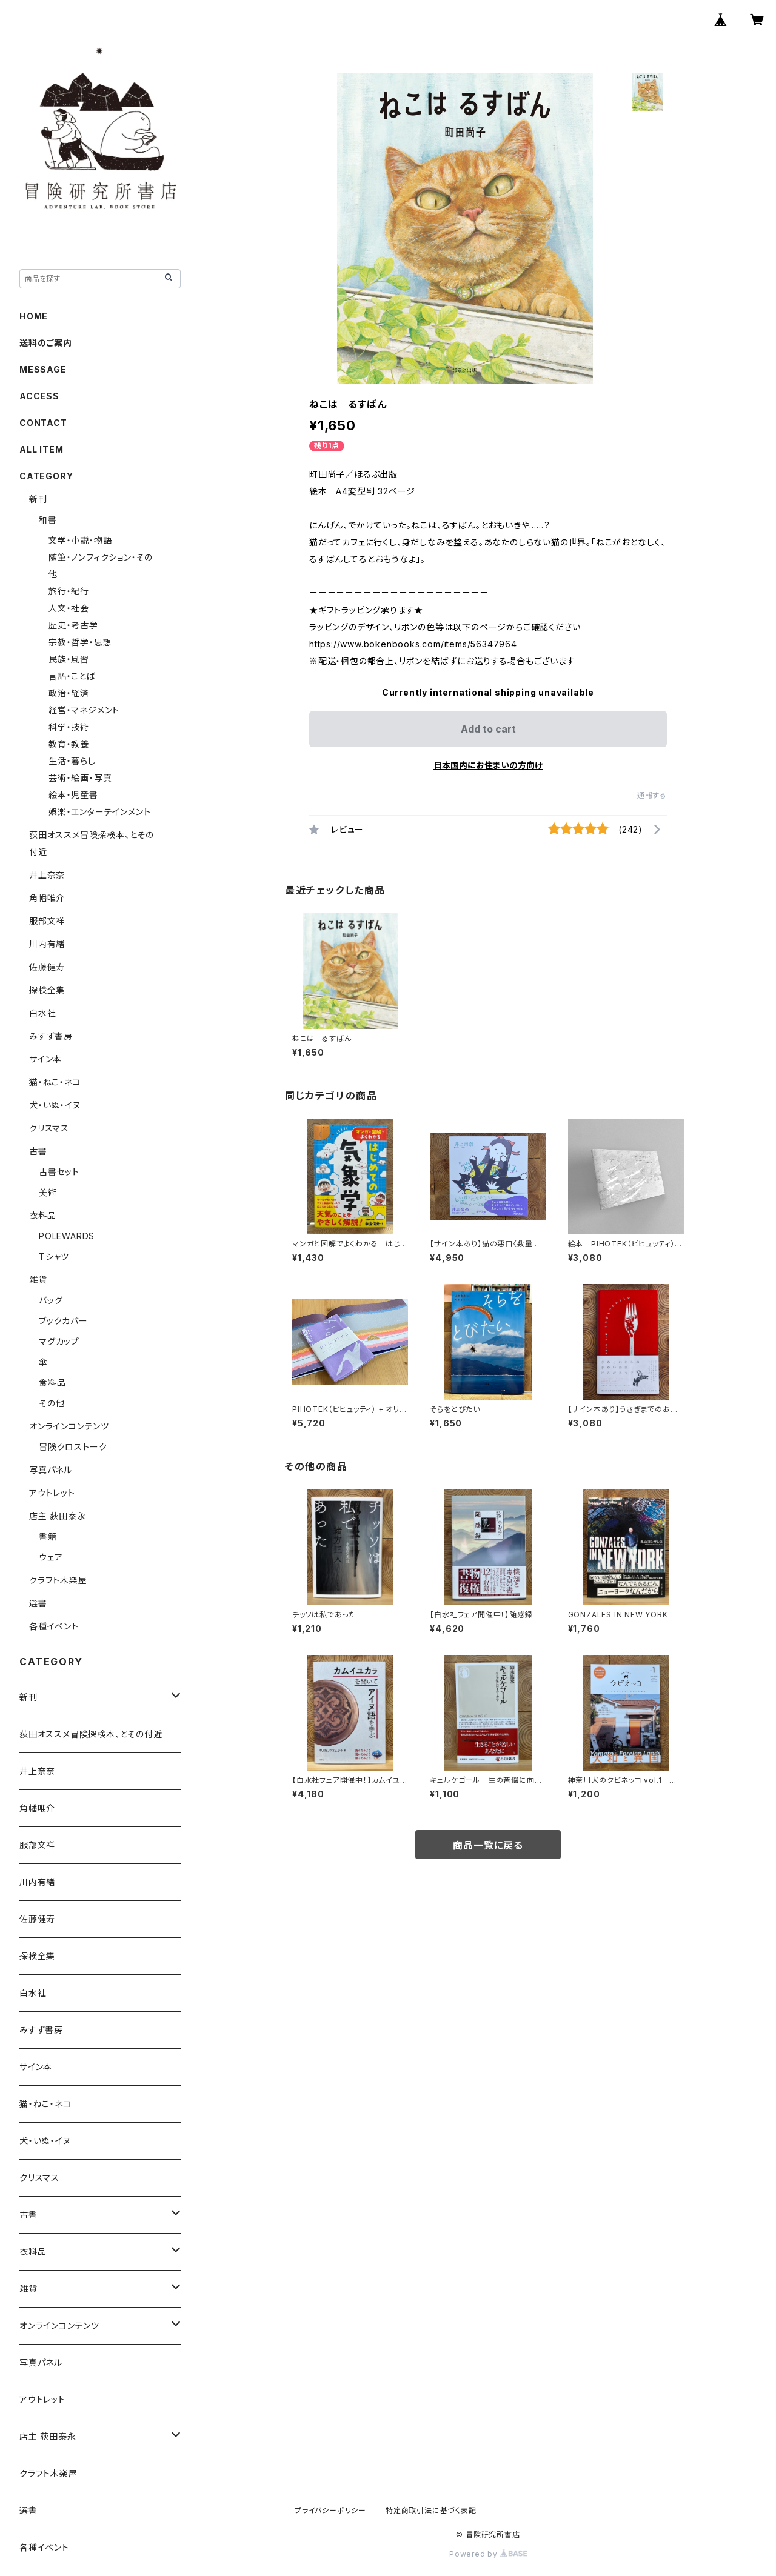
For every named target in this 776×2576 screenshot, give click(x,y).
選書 (38, 1603)
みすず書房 (51, 1036)
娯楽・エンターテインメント (99, 812)
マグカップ (59, 1341)
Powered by (488, 2553)
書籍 (48, 1536)
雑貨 (38, 1279)
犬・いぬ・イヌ (55, 1105)
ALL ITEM (41, 449)
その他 (51, 1403)
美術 (48, 1192)
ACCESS (39, 396)
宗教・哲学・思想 (80, 642)
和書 (48, 519)
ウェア (50, 1557)
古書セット (59, 1172)
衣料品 (42, 1215)
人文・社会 (68, 608)
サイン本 (45, 1059)
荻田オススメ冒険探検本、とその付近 (90, 1734)
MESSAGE (43, 369)
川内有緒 (47, 944)
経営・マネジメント (83, 710)
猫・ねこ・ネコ (55, 1082)
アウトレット (52, 1493)
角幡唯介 (47, 898)
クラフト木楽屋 (58, 1580)
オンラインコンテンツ (69, 1426)
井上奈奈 (47, 875)
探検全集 (47, 990)
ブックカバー (63, 1321)
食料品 (52, 1382)
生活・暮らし (72, 761)
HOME (33, 316)
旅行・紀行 (68, 591)
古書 (38, 1151)
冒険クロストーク (73, 1447)
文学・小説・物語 (80, 540)
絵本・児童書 (73, 795)
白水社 (42, 1013)
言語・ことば (72, 676)
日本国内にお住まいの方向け (488, 765)
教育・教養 (68, 744)
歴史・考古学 (73, 625)
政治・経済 (68, 693)
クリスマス (49, 1128)
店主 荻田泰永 (57, 1516)
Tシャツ (54, 1256)
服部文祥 (47, 921)
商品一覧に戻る (488, 1845)
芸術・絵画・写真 (80, 778)
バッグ (50, 1300)
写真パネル (50, 1470)
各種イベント (54, 1626)
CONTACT (43, 423)
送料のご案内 (45, 343)
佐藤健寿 (47, 967)
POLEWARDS (67, 1236)
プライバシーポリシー (330, 2510)
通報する (652, 795)
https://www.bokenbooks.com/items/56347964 (413, 644)
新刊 (38, 499)
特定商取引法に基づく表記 (431, 2510)
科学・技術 (68, 727)
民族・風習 (68, 659)
